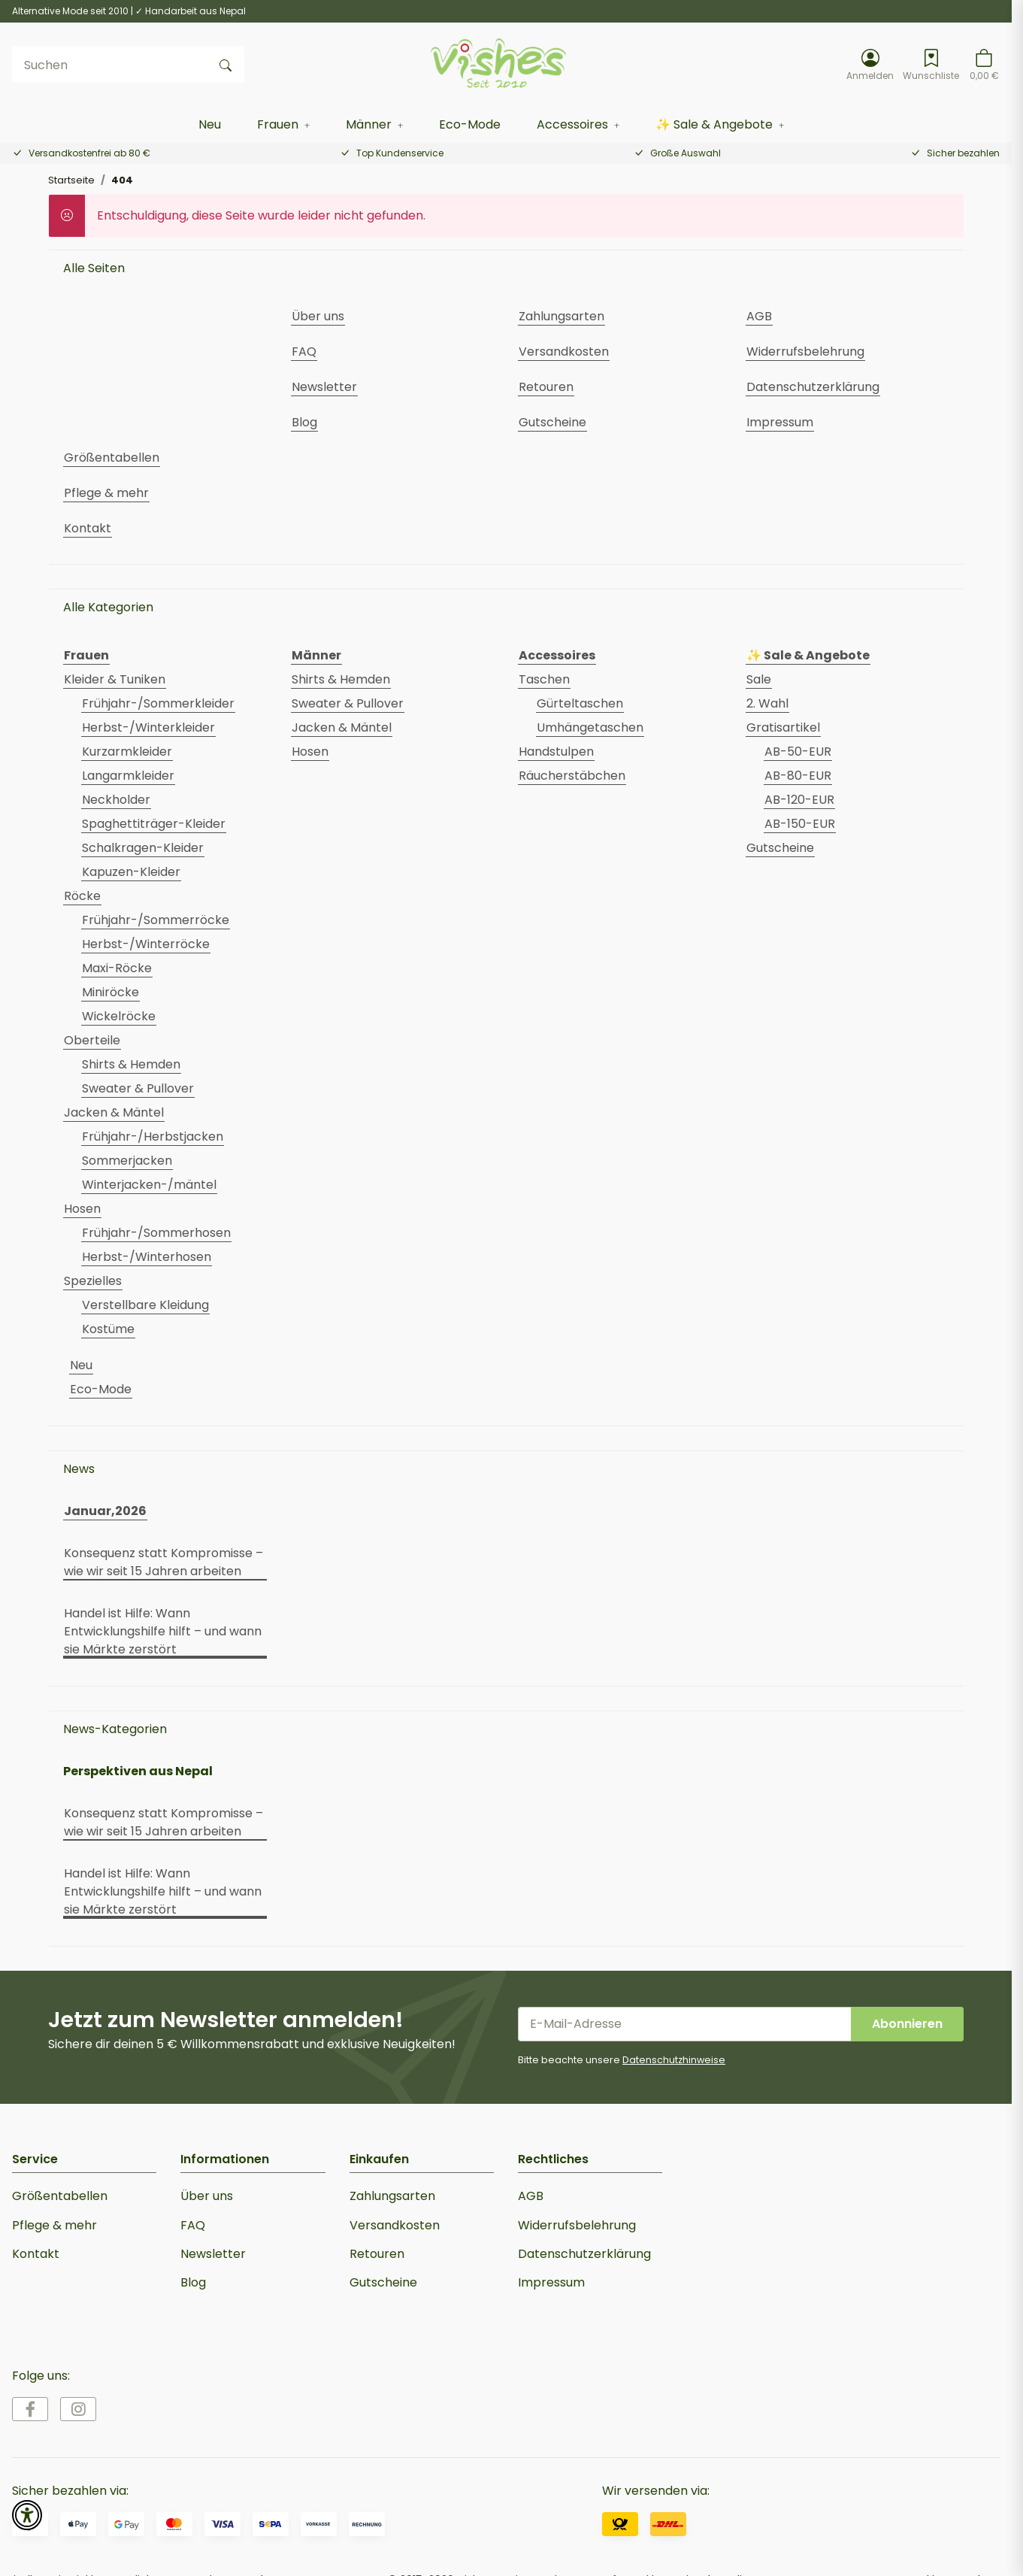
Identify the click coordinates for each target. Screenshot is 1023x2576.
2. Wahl (767, 703)
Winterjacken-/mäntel (149, 1184)
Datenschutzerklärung (584, 2253)
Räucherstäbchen (572, 775)
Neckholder (116, 799)
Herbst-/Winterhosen (146, 1256)
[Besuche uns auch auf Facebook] (30, 2409)
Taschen (544, 679)
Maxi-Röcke (117, 968)
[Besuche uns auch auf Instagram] (78, 2409)
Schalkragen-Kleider (143, 847)
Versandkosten (395, 2225)
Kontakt (35, 2253)
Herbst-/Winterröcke (146, 944)
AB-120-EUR (799, 799)
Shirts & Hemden (131, 1064)
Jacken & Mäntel (114, 1112)
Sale (758, 679)
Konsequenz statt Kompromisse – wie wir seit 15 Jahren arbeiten (163, 1562)
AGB (530, 2196)
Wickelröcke (119, 1016)
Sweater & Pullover (138, 1088)
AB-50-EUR (797, 751)
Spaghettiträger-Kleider (153, 823)
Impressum (551, 2282)
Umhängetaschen (590, 727)
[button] (870, 64)
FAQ (192, 2225)
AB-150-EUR (799, 823)
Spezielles (93, 1281)
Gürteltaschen (580, 703)
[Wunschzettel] (931, 64)
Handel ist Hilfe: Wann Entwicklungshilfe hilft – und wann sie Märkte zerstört (163, 1631)
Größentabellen (59, 2196)
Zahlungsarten (392, 2196)
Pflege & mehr (54, 2225)
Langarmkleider (128, 775)
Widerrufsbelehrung (577, 2225)
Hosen (82, 1208)
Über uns (206, 2196)
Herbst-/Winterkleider (148, 727)
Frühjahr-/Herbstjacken (152, 1136)
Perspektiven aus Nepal (138, 1771)
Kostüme (108, 1329)
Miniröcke (110, 992)
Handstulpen (556, 751)
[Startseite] (499, 64)
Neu (81, 1365)
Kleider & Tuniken (114, 679)
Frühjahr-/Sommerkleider (158, 703)
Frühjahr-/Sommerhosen (156, 1232)
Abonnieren (907, 2023)
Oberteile (92, 1040)
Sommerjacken (127, 1160)
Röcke (82, 896)
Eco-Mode (101, 1389)
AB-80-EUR (797, 775)
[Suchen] (110, 64)
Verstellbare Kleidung (145, 1305)
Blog (193, 2282)
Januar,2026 (105, 1511)
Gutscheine (780, 847)
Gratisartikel (783, 727)
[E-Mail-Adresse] (685, 2024)
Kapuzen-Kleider (131, 871)
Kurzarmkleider (127, 751)
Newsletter (213, 2253)
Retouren (377, 2253)
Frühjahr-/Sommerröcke (155, 920)
